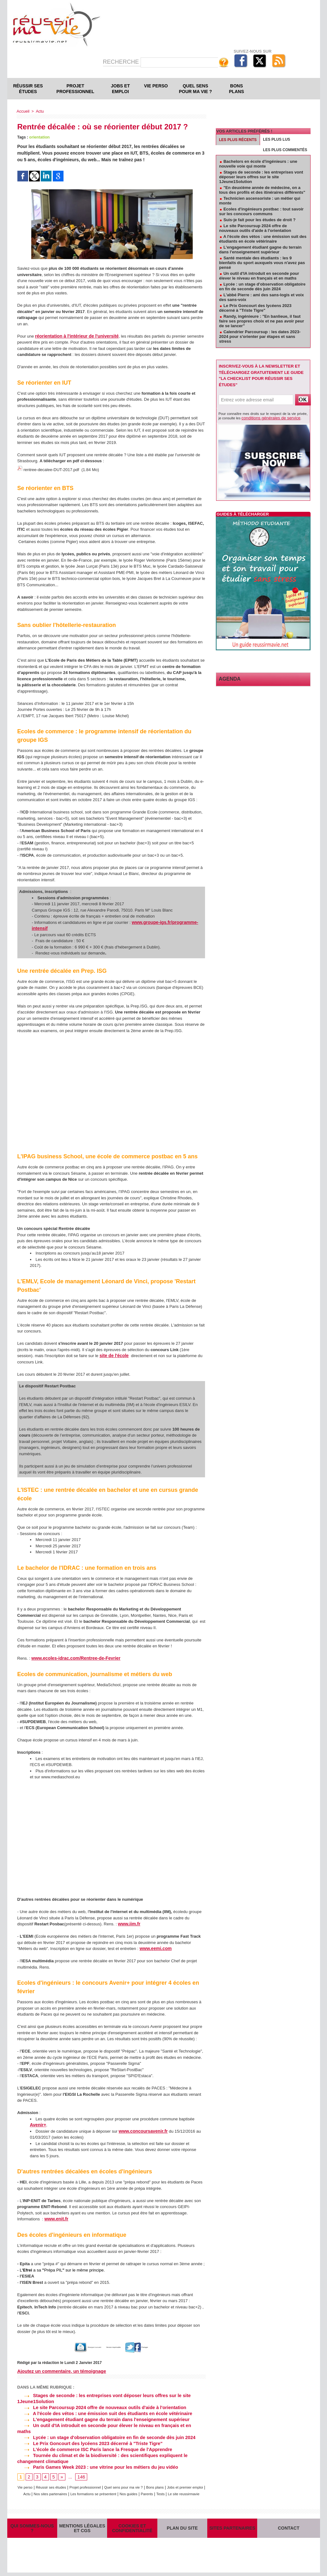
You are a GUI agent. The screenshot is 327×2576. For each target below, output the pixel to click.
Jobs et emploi (120, 88)
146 (80, 2466)
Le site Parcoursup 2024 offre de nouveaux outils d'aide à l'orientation (98, 2405)
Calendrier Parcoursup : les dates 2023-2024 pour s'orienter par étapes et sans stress (260, 336)
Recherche (122, 62)
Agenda (228, 678)
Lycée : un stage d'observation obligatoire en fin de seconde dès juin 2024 (103, 2428)
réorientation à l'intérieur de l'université (73, 336)
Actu (39, 111)
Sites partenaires (232, 2527)
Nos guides (171, 2483)
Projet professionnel (75, 88)
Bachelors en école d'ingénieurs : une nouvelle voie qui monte (258, 163)
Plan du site (182, 2527)
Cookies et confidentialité (132, 2527)
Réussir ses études (28, 88)
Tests (92, 2489)
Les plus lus (276, 139)
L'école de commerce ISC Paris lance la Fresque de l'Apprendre (92, 2439)
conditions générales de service (265, 417)
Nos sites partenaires (82, 2483)
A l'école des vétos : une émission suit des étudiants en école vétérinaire (101, 2411)
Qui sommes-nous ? (32, 2527)
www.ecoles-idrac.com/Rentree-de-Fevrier (72, 1656)
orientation (39, 137)
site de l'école (113, 1353)
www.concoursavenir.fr (141, 2129)
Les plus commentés (285, 150)
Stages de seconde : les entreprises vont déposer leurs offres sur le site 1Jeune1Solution (261, 177)
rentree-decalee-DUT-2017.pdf (51, 468)
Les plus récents (238, 140)
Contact (289, 2527)
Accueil (23, 111)
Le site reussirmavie (118, 2489)
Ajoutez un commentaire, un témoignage (60, 2369)
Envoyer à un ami (72, 2345)
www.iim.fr (128, 1922)
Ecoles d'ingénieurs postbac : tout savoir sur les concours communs (261, 211)
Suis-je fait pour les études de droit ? (259, 219)
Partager (157, 2345)
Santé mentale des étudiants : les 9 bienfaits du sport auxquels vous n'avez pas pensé (262, 263)
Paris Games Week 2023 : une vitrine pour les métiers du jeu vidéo (95, 2456)
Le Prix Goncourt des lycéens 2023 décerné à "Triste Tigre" (87, 2433)
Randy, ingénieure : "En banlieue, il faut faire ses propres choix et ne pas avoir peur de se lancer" (261, 321)
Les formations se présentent (131, 2483)
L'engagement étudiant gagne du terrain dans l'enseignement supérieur (100, 2416)
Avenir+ (37, 2123)
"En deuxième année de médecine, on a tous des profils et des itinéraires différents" (262, 190)
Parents (192, 2483)
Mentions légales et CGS (82, 2527)
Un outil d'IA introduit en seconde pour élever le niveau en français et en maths (108, 2422)
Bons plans (236, 88)
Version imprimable (118, 2345)
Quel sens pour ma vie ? (195, 88)
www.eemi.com (154, 1946)
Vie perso (156, 85)
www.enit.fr (55, 2217)
